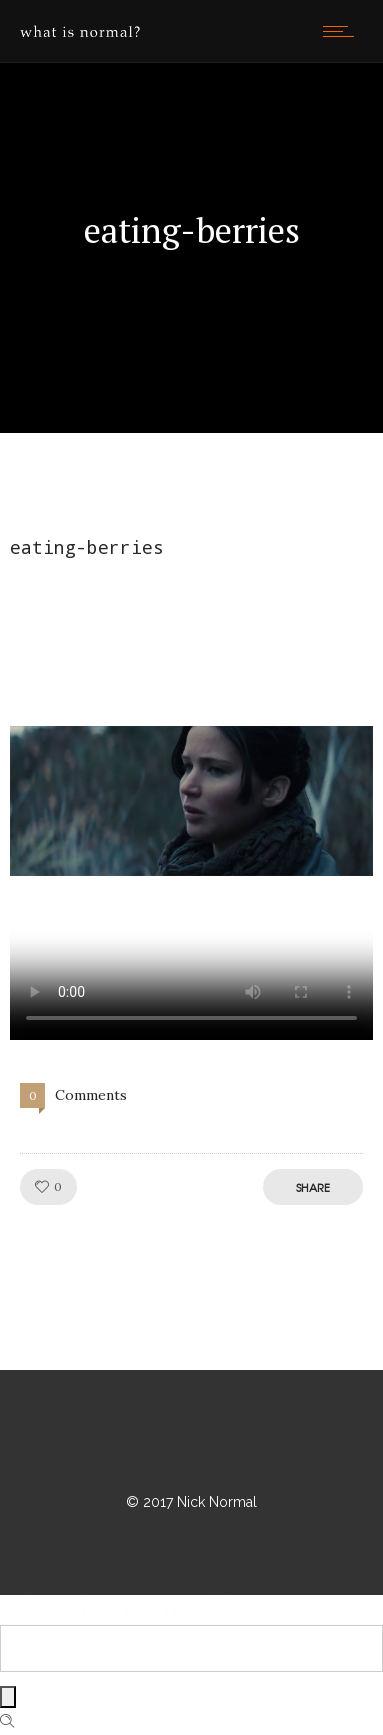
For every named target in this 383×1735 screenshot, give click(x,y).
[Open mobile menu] (343, 31)
